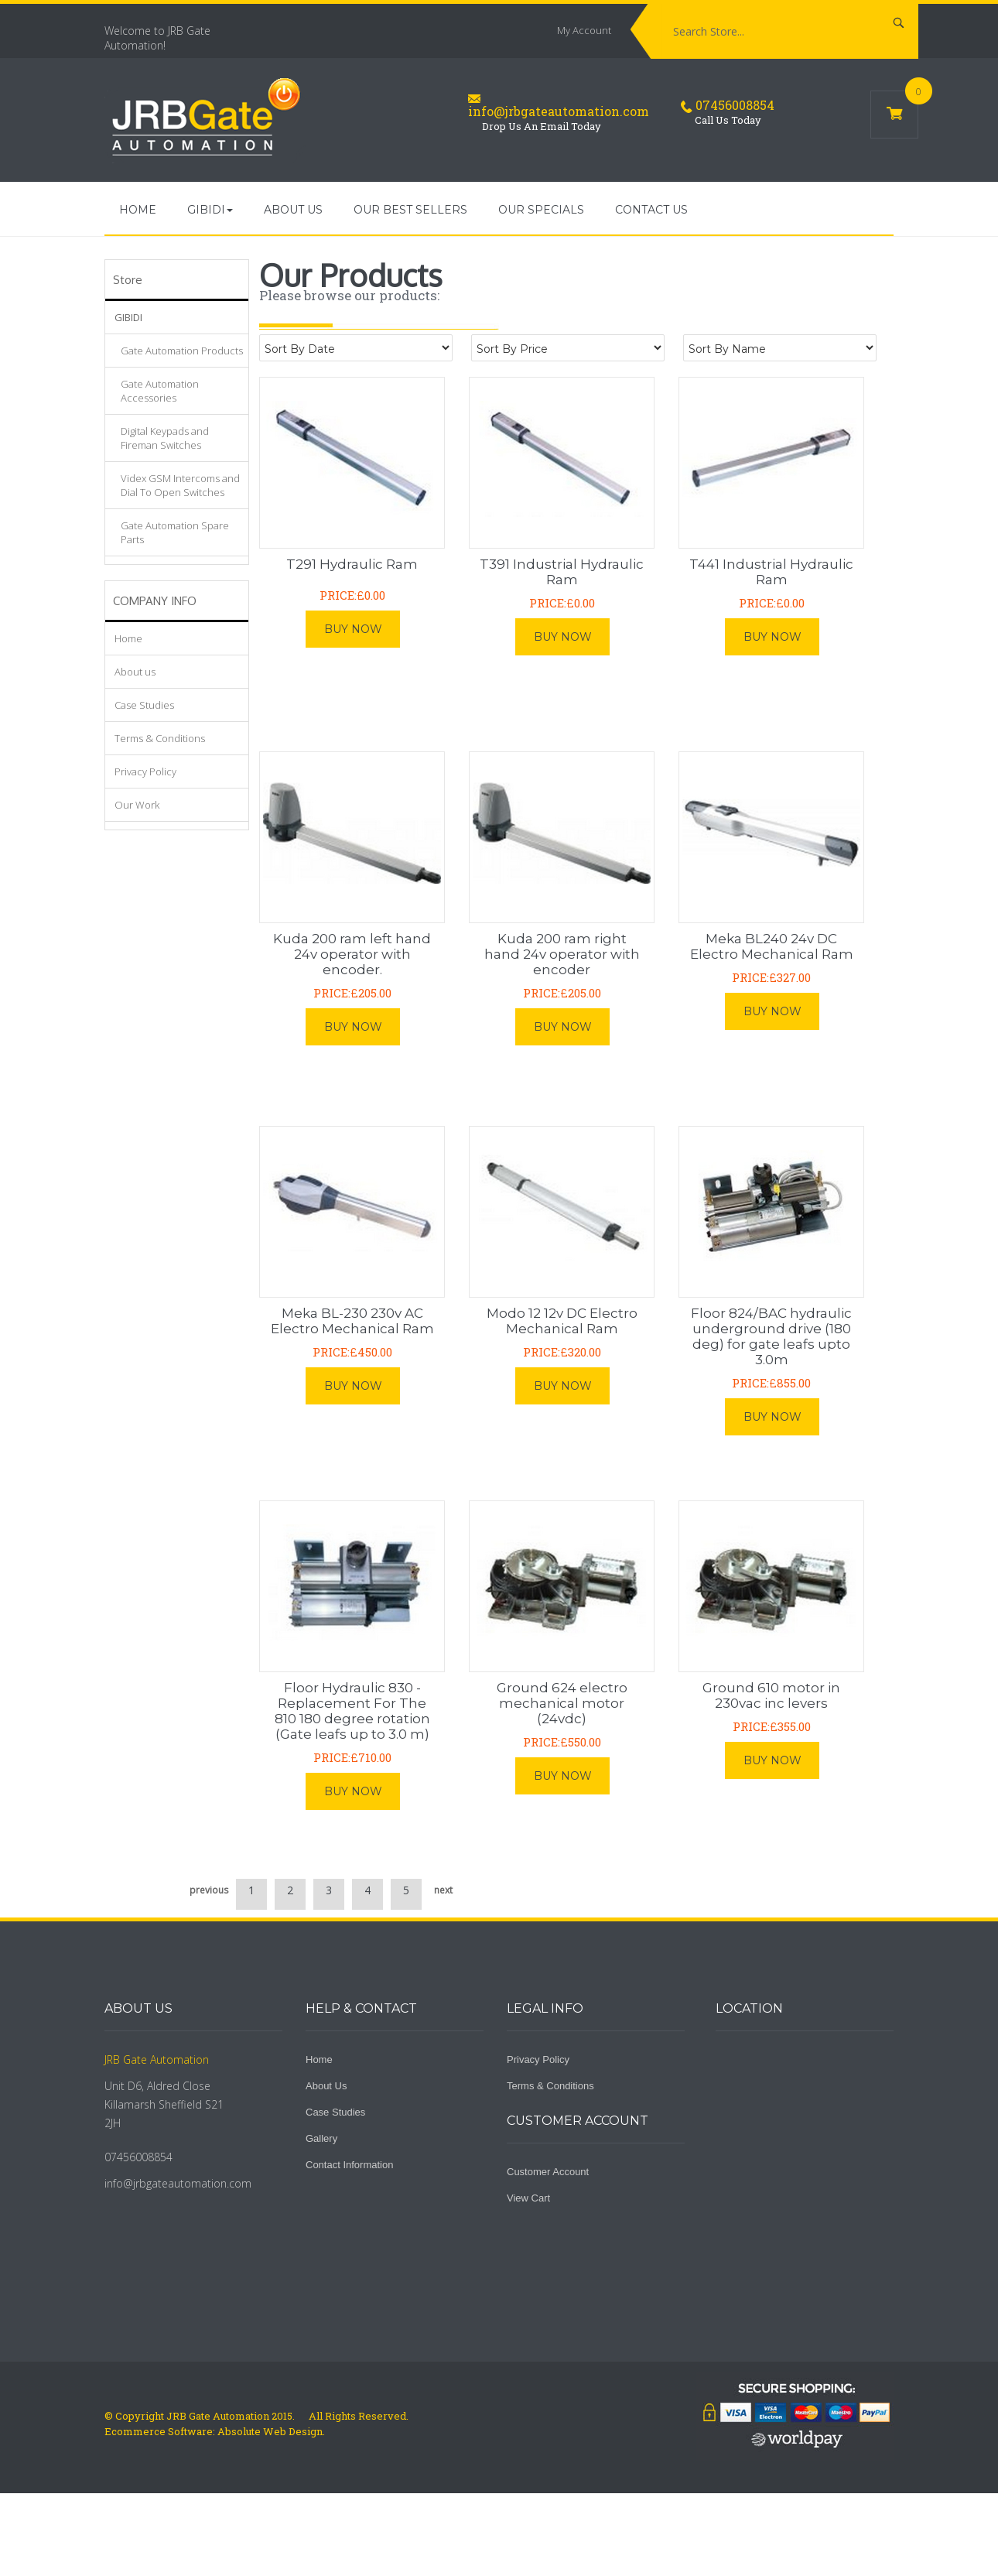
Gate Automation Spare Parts (175, 532)
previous (209, 1890)
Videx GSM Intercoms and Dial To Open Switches (180, 485)
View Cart (528, 2198)
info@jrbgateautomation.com (558, 111)
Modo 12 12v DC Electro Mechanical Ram (562, 1320)
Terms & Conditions (159, 738)
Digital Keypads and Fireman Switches (165, 438)
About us (293, 210)
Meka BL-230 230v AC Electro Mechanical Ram (352, 1320)
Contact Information (349, 2165)
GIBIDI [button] (210, 214)
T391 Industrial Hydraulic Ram (562, 571)
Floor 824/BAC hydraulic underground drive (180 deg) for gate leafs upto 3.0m (771, 1336)
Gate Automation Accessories (160, 391)
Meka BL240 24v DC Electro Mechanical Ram (771, 946)
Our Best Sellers (410, 210)
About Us (326, 2086)
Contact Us (651, 210)
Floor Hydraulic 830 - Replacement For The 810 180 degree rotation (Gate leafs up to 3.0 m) (352, 1711)
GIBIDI (128, 317)
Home (137, 210)
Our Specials (541, 210)
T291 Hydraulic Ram (352, 564)
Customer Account (548, 2171)
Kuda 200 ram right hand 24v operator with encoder (562, 954)
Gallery (321, 2138)
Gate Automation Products (182, 350)
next (443, 1890)
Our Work (136, 805)
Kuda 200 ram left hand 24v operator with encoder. (352, 954)
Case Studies (144, 705)
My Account (584, 30)
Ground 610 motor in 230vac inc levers (771, 1695)
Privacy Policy (145, 771)
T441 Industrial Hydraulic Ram (771, 571)
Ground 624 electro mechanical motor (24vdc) (562, 1703)
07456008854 (735, 105)
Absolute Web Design (269, 2431)
